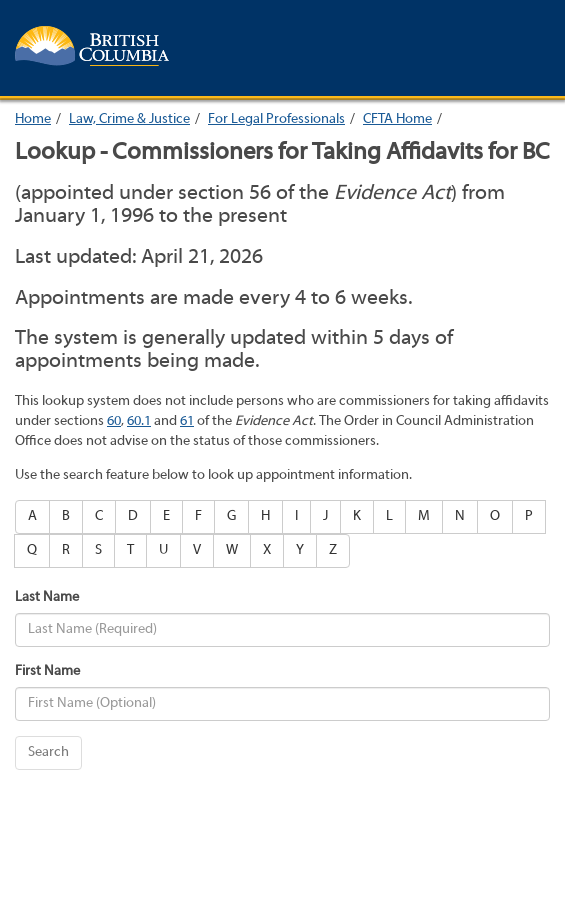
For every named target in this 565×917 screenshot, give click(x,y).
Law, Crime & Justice (129, 119)
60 (114, 421)
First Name (47, 671)
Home (33, 119)
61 (187, 421)
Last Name (47, 597)
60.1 (139, 421)
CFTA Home (397, 119)
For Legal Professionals (276, 119)
